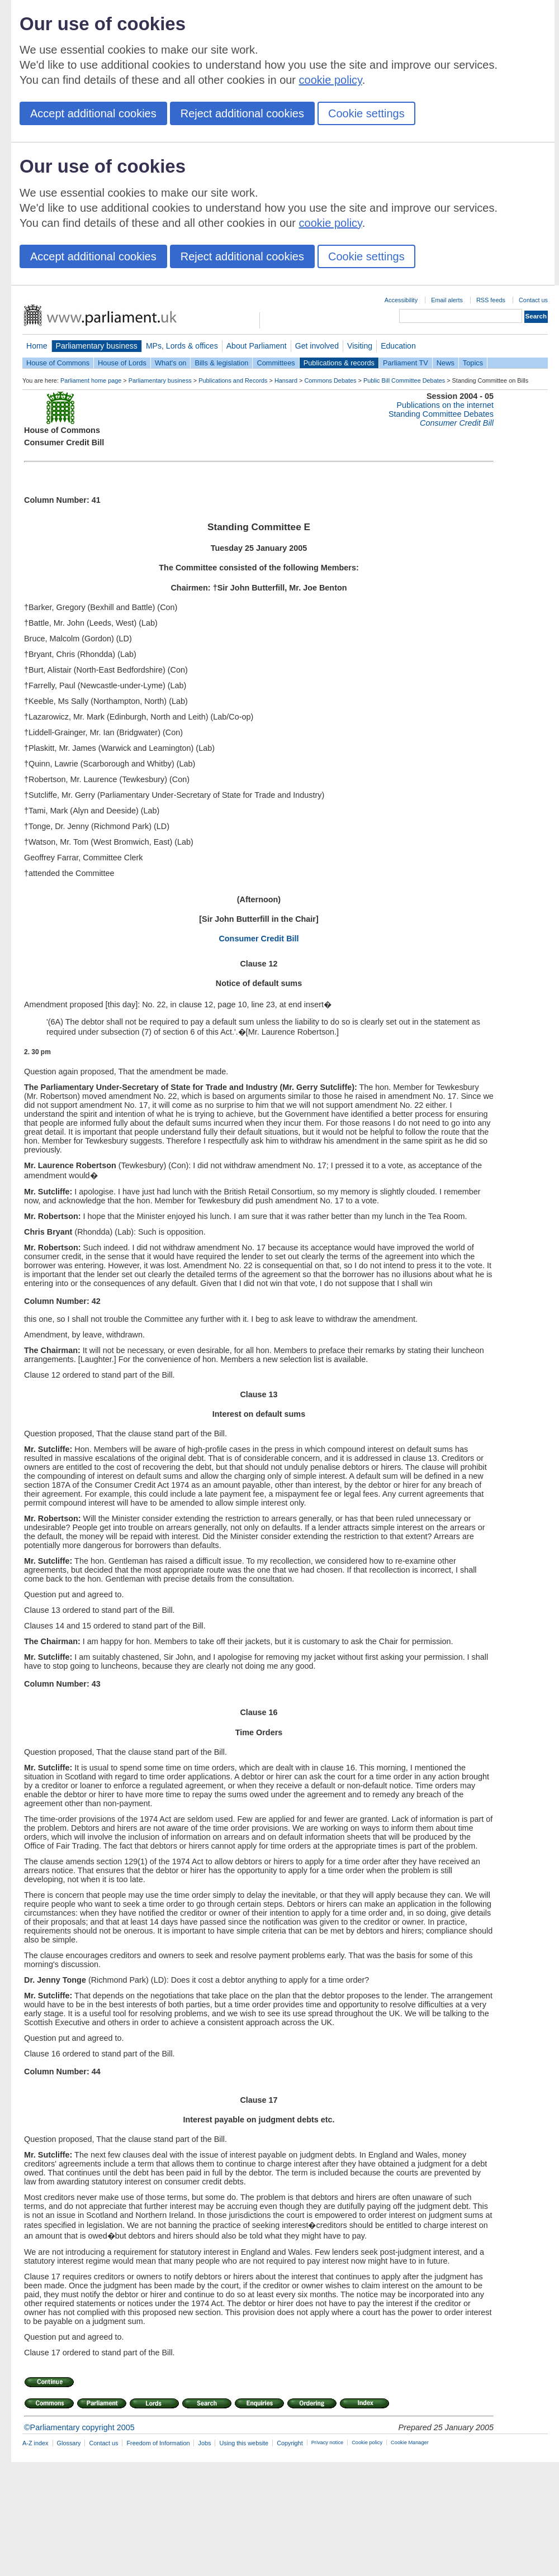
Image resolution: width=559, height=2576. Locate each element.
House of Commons (57, 363)
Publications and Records (232, 380)
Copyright (290, 2443)
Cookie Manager (410, 2442)
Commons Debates (330, 380)
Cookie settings (366, 113)
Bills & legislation (221, 363)
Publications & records (339, 363)
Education (398, 345)
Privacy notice (327, 2442)
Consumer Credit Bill (259, 938)
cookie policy (330, 80)
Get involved (317, 345)
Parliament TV (405, 363)
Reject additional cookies (242, 113)
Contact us (533, 300)
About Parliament (256, 345)
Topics (473, 363)
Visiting (359, 345)
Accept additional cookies (93, 113)
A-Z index (35, 2443)
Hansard (285, 380)
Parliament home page (90, 380)
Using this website (243, 2443)
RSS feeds (490, 300)
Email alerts (447, 300)
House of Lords (122, 363)
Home (37, 345)
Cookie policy (367, 2442)
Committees (276, 363)
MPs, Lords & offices (182, 345)
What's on (171, 363)
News (445, 363)
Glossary (69, 2443)
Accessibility (401, 300)
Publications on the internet (445, 405)
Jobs (204, 2443)
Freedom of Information (158, 2443)
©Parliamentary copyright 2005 (79, 2427)
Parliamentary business (97, 345)
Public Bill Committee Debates (404, 380)
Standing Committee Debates (441, 414)
